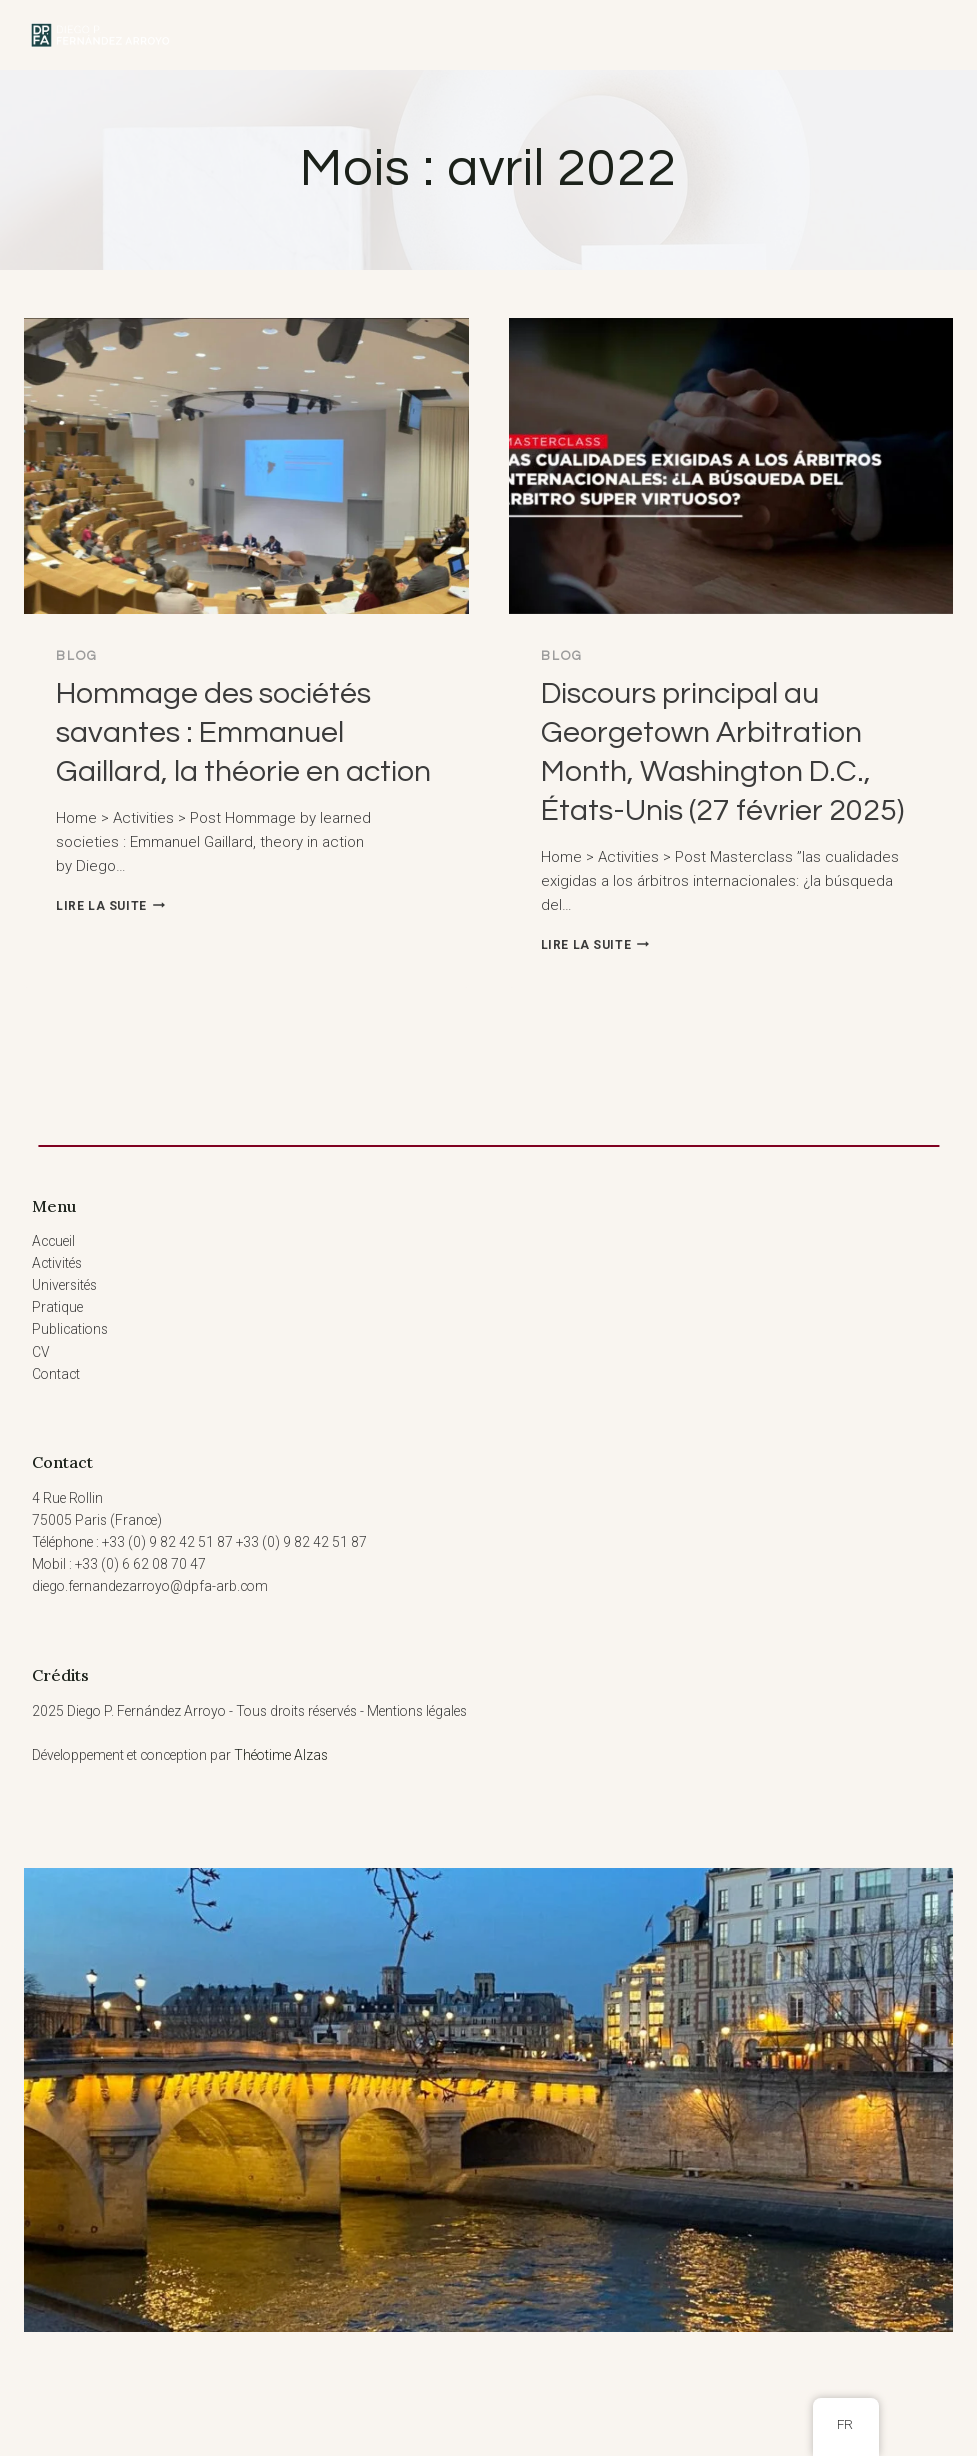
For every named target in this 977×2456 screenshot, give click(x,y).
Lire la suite (110, 906)
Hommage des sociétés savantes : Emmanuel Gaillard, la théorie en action (243, 732)
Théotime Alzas (281, 1755)
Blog (77, 656)
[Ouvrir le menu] (919, 35)
